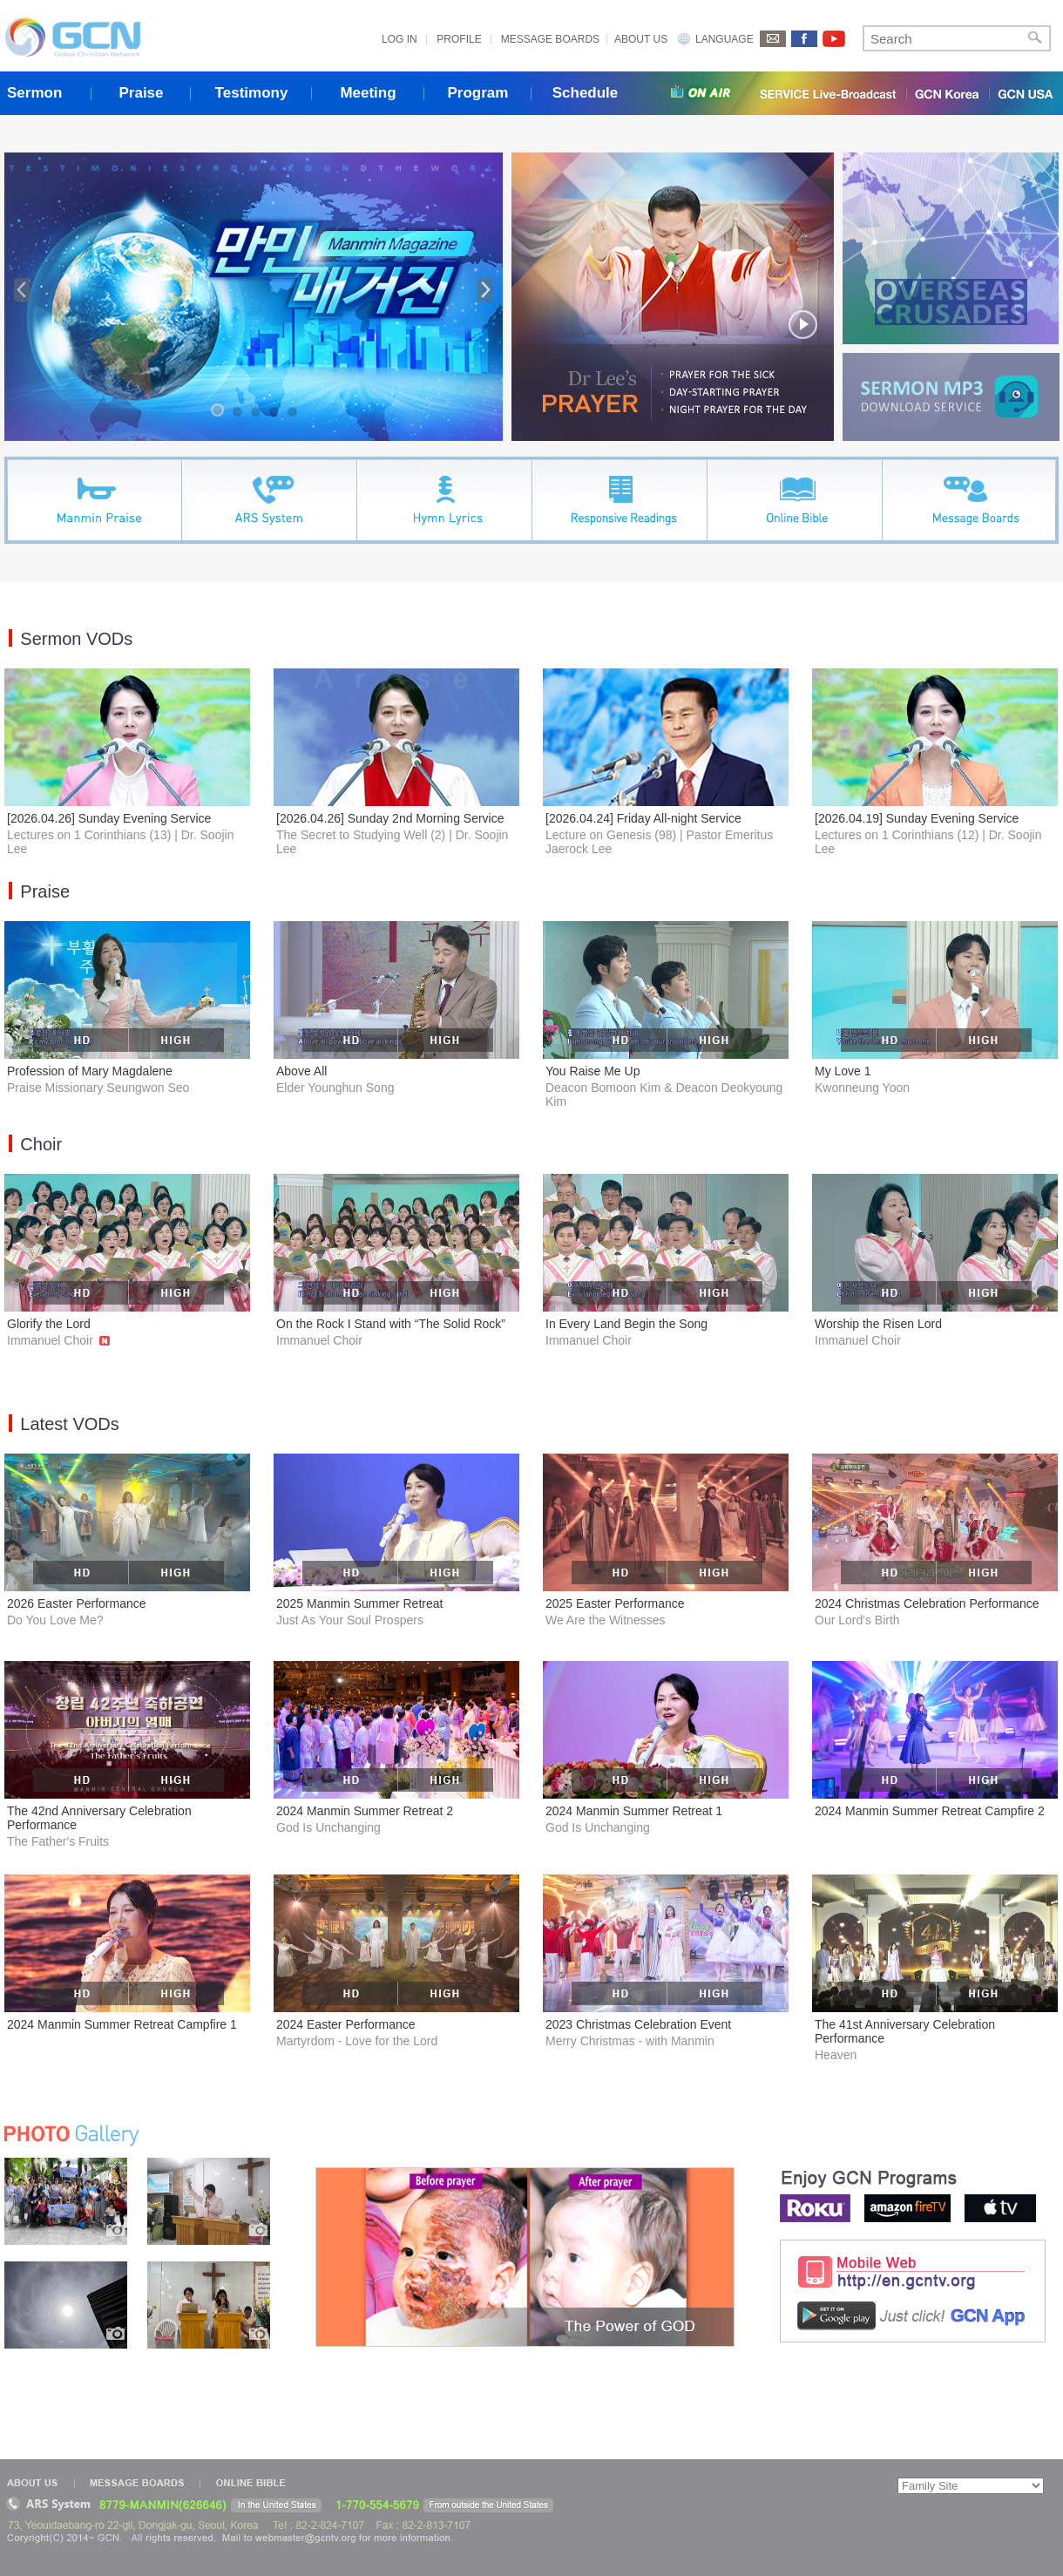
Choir (41, 1144)
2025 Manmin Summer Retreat (359, 1603)
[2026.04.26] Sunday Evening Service (109, 818)
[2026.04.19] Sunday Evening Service (917, 818)
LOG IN (399, 39)
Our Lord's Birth (857, 1620)
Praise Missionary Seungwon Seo (98, 1088)
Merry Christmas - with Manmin (629, 2041)
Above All (301, 1071)
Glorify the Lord (49, 1324)
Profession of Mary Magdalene (90, 1071)
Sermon (34, 93)
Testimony (251, 93)
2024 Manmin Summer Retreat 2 (364, 1811)
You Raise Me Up (592, 1071)
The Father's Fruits (58, 1841)
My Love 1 (843, 1071)
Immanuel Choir (58, 1340)
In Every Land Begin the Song (626, 1324)
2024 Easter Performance (346, 2024)
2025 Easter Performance (615, 1603)
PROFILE (459, 39)
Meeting (368, 93)
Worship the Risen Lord (878, 1324)
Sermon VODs (76, 638)
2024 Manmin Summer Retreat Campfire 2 (930, 1811)
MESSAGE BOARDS (550, 39)
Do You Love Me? (55, 1620)
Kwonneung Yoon (862, 1088)
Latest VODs (69, 1424)
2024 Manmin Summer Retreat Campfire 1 (122, 2024)
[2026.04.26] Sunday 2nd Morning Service (390, 818)
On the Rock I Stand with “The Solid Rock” (390, 1324)
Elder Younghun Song (335, 1088)
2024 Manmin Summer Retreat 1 (633, 1811)
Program (478, 93)
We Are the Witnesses (605, 1620)
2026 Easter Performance (76, 1603)
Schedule (585, 93)
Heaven (835, 2055)
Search (1035, 38)
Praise (140, 93)
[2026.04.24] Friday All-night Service (643, 818)
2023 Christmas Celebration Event (638, 2024)
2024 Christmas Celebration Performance (927, 1603)
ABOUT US (640, 39)
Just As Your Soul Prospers (349, 1620)
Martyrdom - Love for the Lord (356, 2041)
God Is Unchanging (328, 1827)
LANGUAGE (724, 39)
